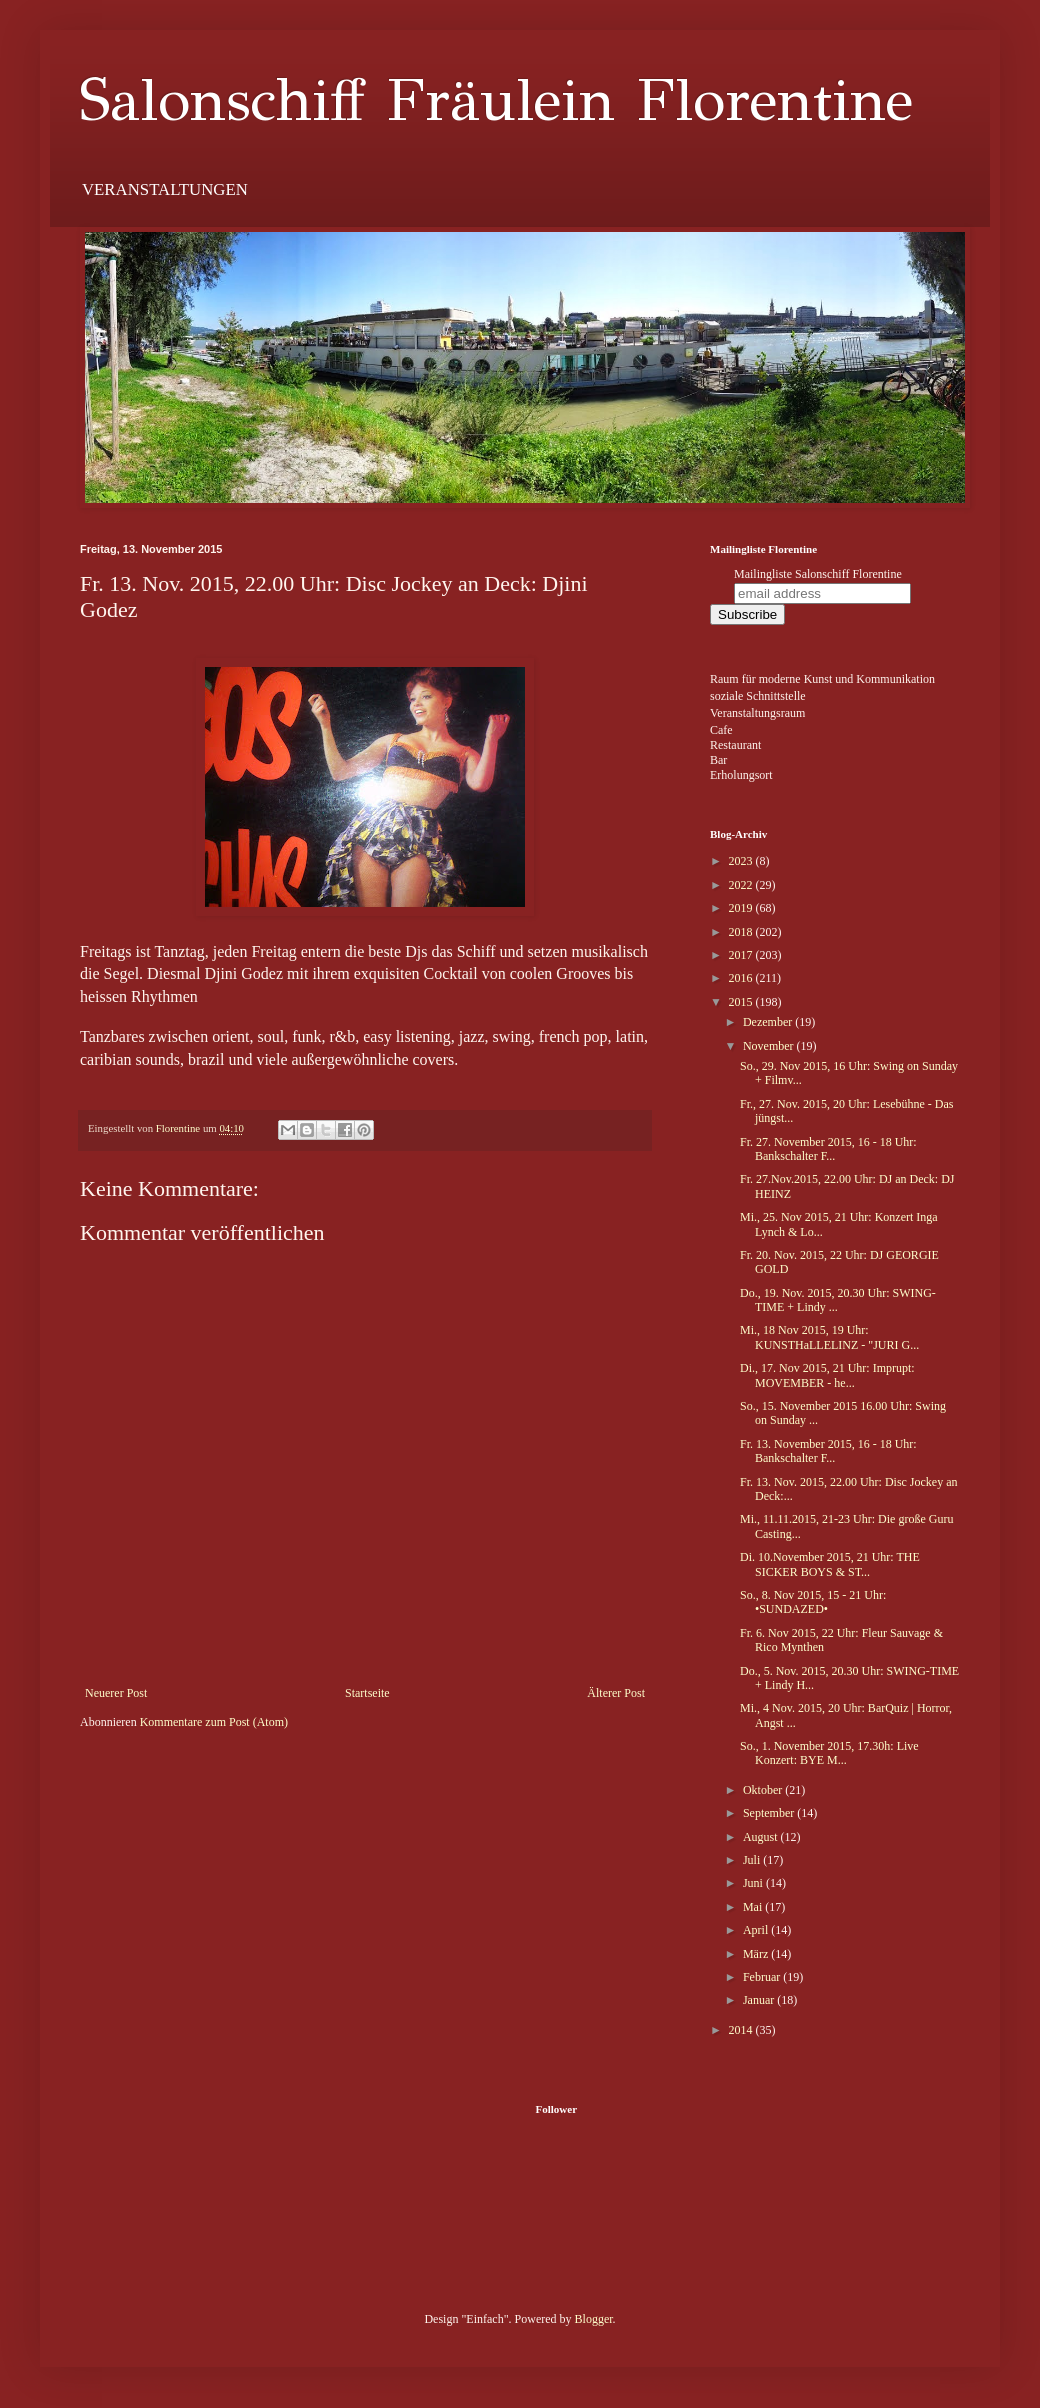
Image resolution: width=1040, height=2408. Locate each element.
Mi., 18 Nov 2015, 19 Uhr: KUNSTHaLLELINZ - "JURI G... (829, 1337)
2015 (742, 1002)
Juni (754, 1883)
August (762, 1837)
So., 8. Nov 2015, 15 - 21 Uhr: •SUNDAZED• (813, 1602)
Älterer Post (616, 1693)
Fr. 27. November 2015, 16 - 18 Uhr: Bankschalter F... (828, 1149)
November (770, 1046)
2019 (742, 908)
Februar (763, 1977)
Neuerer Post (116, 1693)
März (757, 1954)
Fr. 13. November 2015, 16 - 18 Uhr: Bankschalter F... (828, 1451)
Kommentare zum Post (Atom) (214, 1722)
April (757, 1930)
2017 (742, 955)
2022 (742, 885)
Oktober (764, 1790)
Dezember (769, 1022)
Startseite (367, 1693)
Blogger (594, 2319)
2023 (742, 861)
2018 (742, 932)
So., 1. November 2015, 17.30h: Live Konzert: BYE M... (829, 1753)
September (770, 1813)
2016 (742, 978)
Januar (760, 2000)
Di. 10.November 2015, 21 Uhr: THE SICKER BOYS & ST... (830, 1564)
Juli (753, 1860)
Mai (754, 1907)
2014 (742, 2030)
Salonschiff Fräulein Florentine (496, 100)
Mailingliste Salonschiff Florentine (818, 574)
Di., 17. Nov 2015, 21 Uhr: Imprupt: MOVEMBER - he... (827, 1375)
